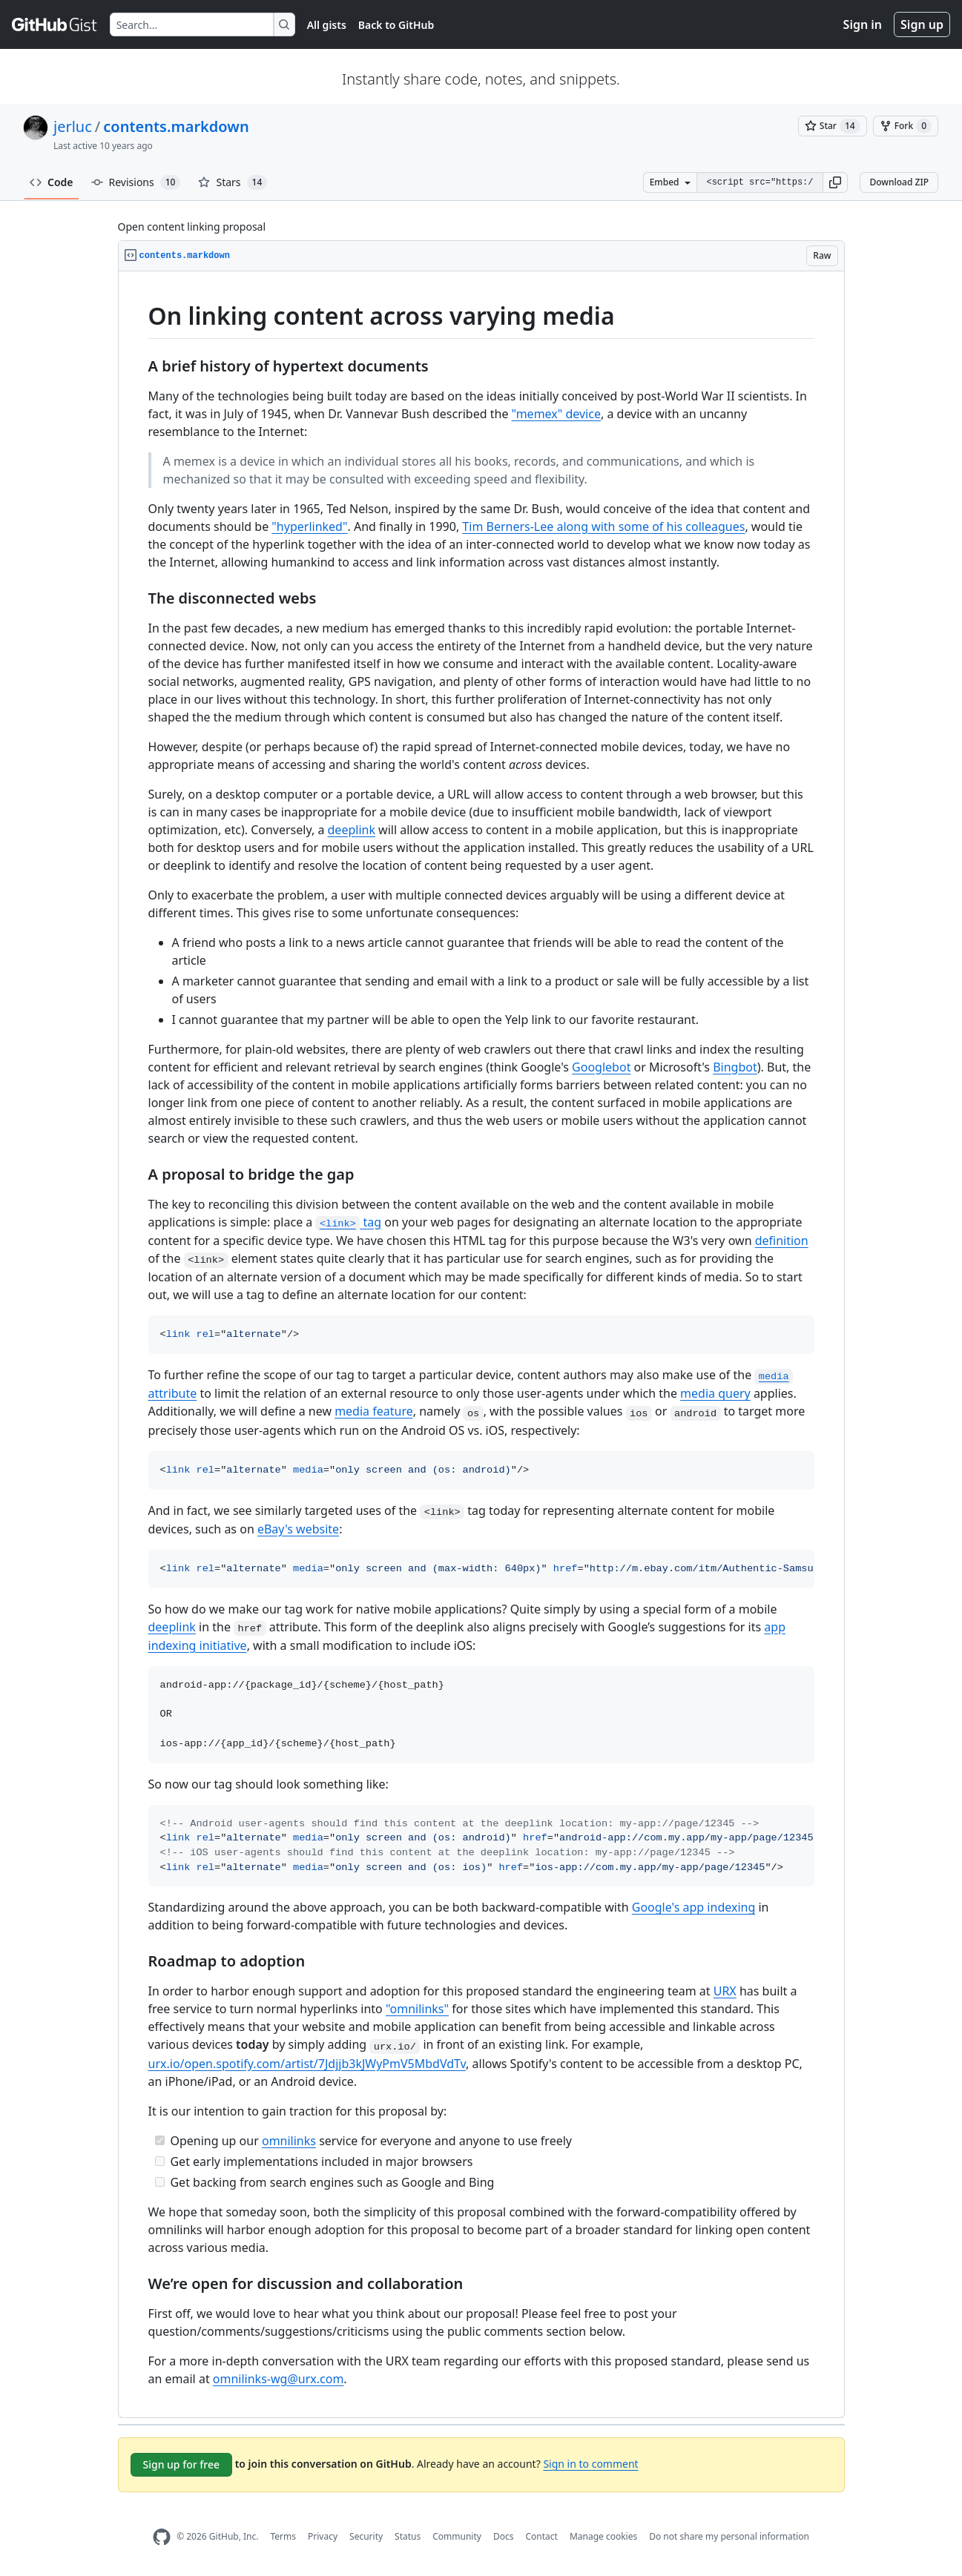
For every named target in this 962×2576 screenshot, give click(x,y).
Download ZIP (899, 182)
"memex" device (556, 414)
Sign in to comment (590, 2464)
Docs (503, 2536)
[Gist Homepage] (55, 24)
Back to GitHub (396, 25)
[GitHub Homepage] (162, 2537)
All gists (326, 25)
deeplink (351, 830)
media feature (374, 1411)
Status (408, 2536)
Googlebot (601, 1067)
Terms (283, 2536)
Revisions (136, 182)
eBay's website (298, 1529)
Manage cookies (603, 2536)
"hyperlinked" (309, 526)
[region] (481, 1344)
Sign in (862, 24)
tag (348, 1222)
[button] (835, 182)
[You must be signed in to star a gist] (832, 126)
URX (725, 1991)
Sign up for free (181, 2464)
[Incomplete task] (160, 2161)
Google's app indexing (693, 1907)
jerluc (72, 126)
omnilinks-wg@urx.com (278, 2379)
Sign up (921, 24)
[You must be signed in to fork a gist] (905, 126)
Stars (232, 182)
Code (51, 182)
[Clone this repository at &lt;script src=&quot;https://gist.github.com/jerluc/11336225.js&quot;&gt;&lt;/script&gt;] (759, 182)
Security (366, 2536)
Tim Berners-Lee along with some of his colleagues (603, 526)
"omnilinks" (417, 2009)
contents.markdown (175, 126)
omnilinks (289, 2141)
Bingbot (735, 1067)
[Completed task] (160, 2140)
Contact (541, 2536)
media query (715, 1393)
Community (456, 2536)
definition (781, 1240)
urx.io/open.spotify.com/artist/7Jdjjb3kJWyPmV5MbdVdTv (307, 2063)
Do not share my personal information (729, 2536)
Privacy (322, 2536)
